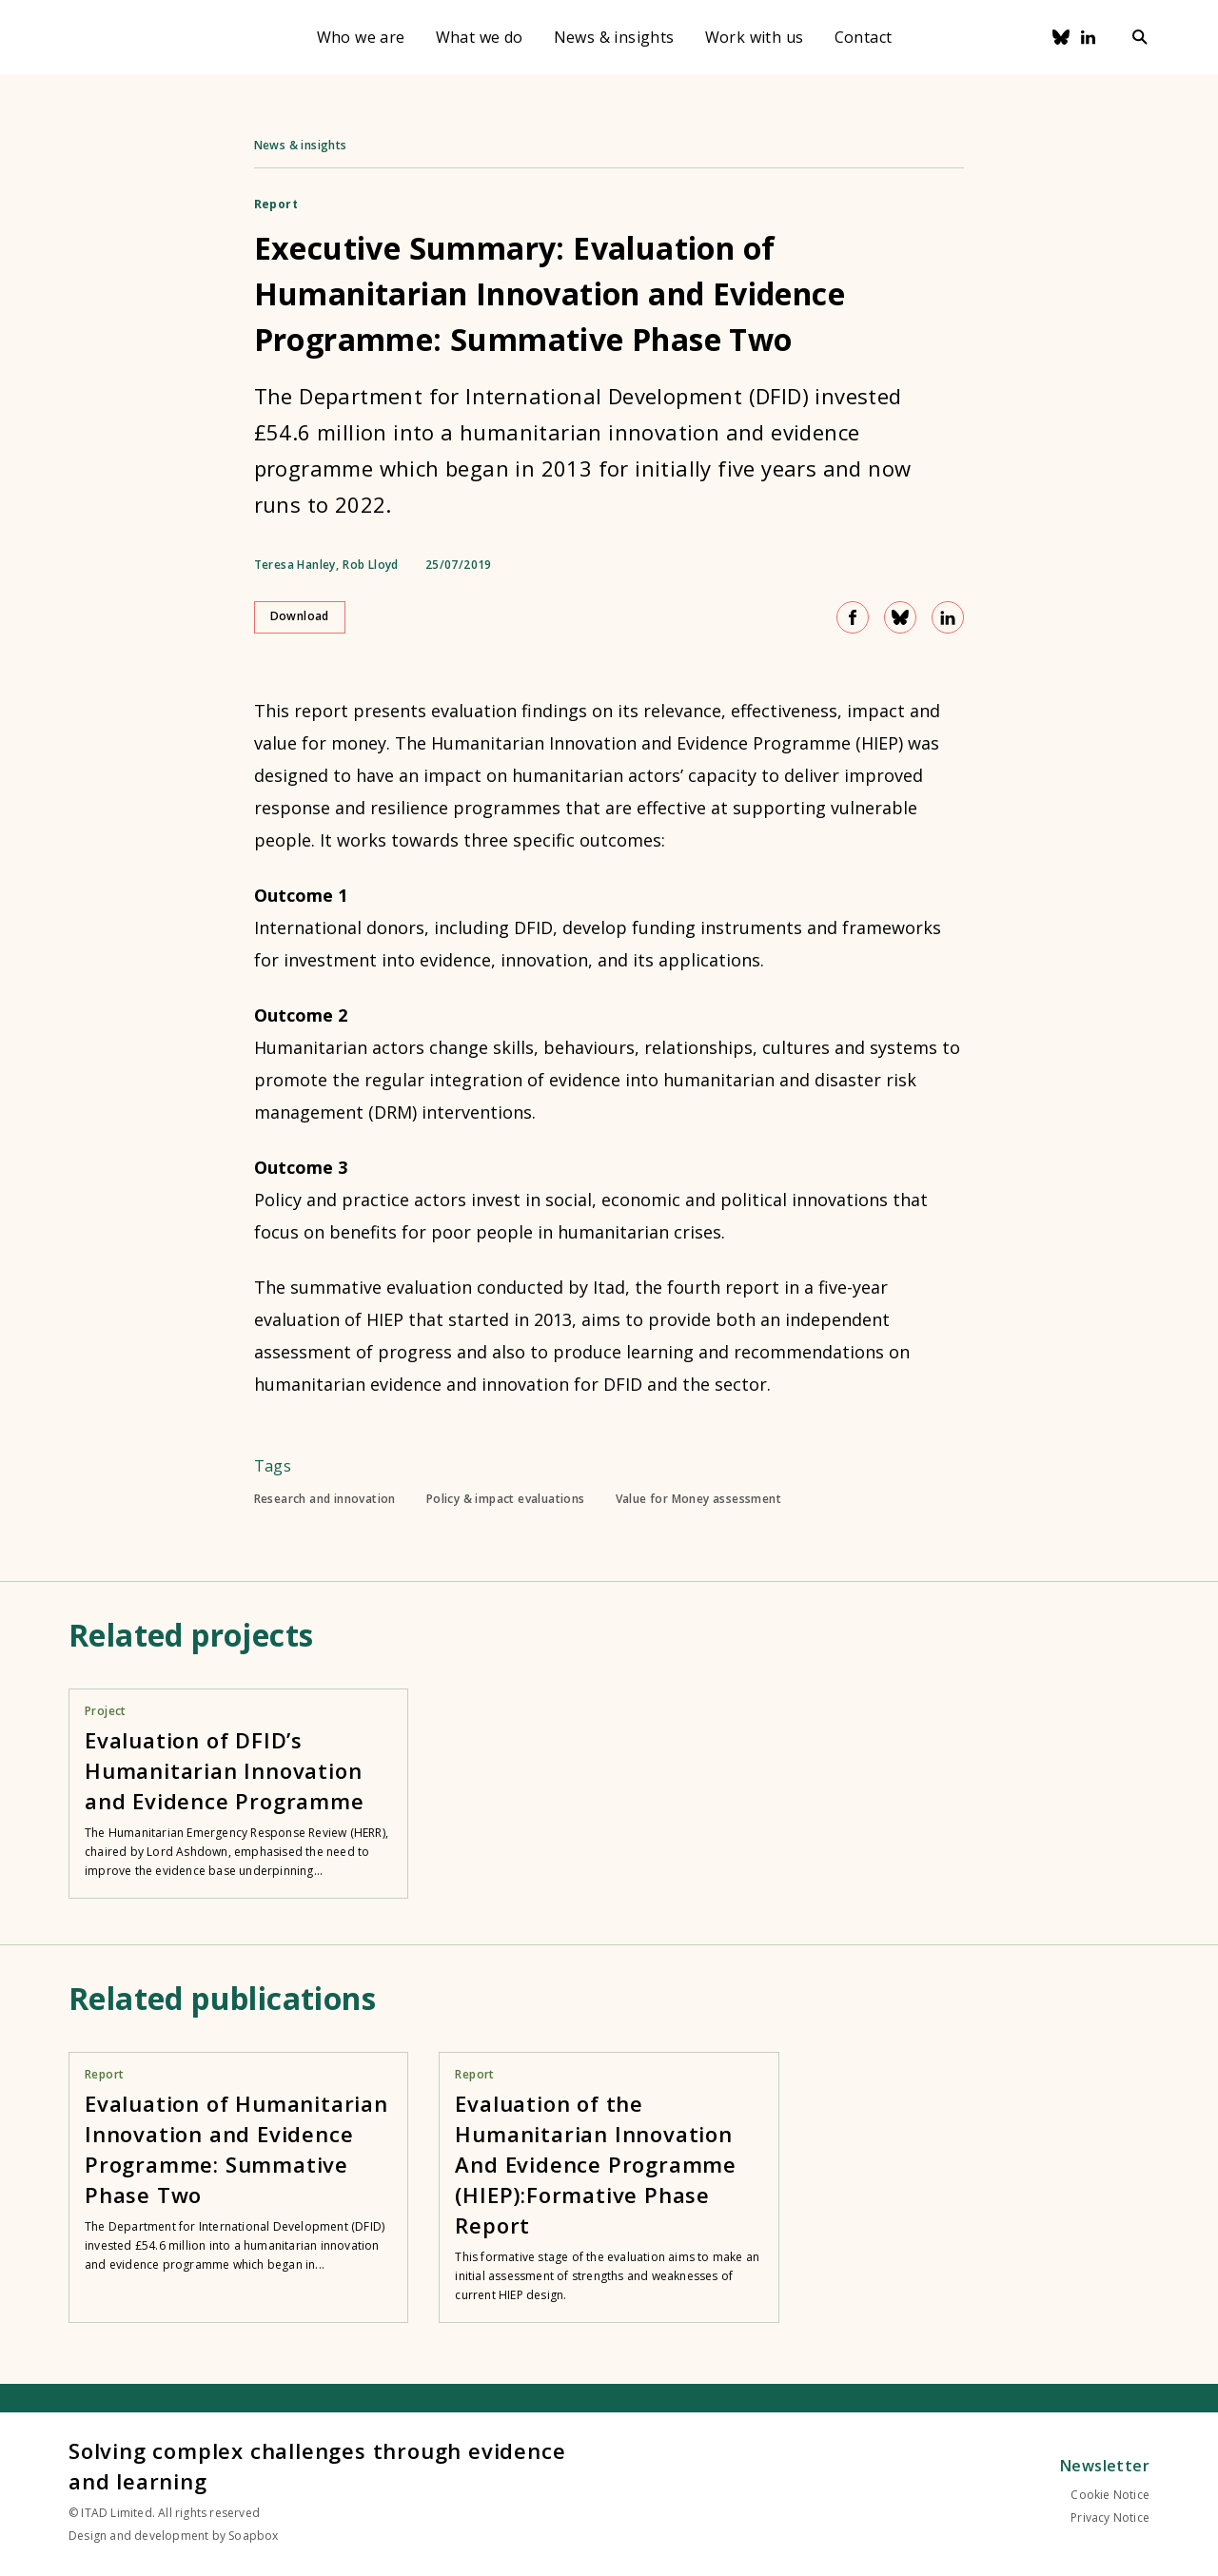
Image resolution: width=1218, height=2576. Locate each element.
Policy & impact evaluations (505, 1499)
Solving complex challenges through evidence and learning (317, 2465)
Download (299, 616)
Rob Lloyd (371, 565)
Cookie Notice (1110, 2495)
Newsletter (1104, 2465)
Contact (864, 37)
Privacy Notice (1110, 2517)
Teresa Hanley (295, 565)
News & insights (614, 37)
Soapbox (253, 2535)
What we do (479, 37)
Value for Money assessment (698, 1499)
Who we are (361, 37)
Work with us (754, 37)
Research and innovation (325, 1499)
